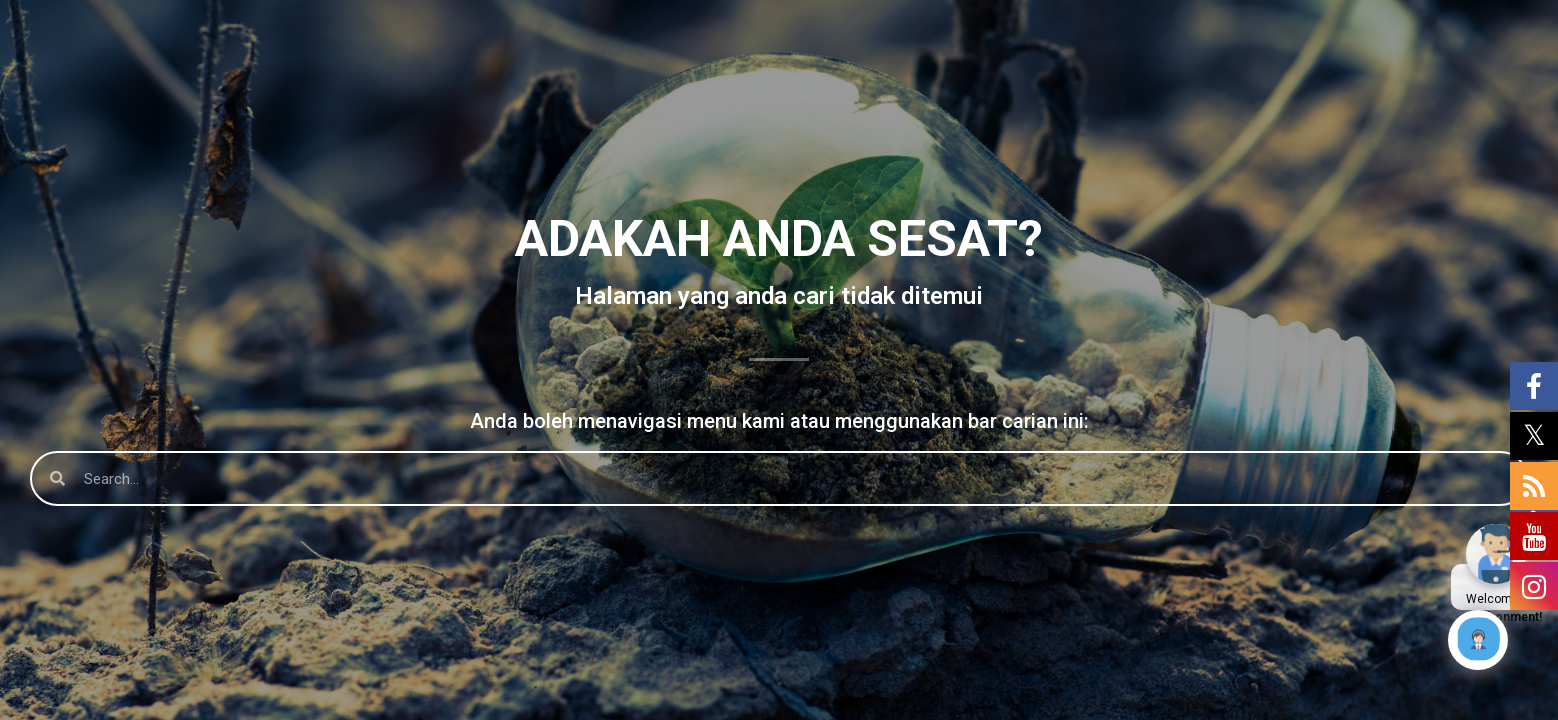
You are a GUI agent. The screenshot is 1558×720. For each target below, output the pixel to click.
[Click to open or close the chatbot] (1478, 640)
